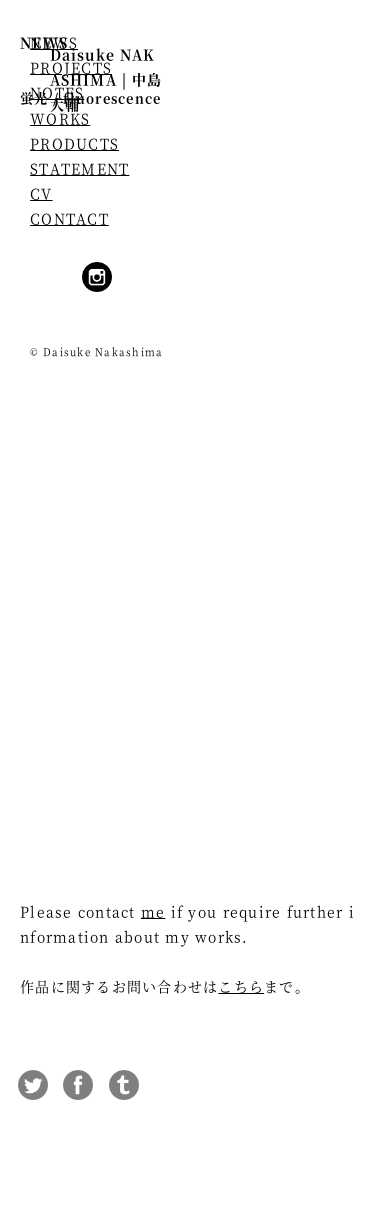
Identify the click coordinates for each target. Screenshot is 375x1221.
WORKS (60, 118)
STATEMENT (79, 168)
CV (41, 193)
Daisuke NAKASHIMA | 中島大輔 (106, 79)
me (153, 911)
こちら (241, 986)
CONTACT (69, 218)
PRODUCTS (74, 143)
